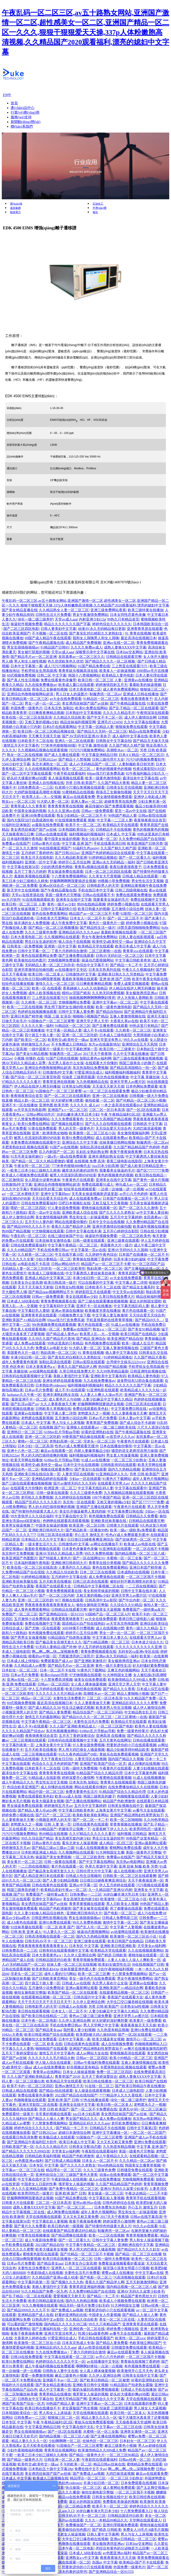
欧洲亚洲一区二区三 (60, 1488)
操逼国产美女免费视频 (53, 1857)
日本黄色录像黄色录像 (80, 1549)
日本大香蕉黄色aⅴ (41, 1367)
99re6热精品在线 (110, 2165)
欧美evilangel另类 (54, 1675)
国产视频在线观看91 (67, 1124)
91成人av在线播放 (125, 1324)
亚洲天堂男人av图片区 (127, 1082)
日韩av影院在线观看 (88, 1362)
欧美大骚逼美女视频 (48, 1801)
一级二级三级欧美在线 (118, 1427)
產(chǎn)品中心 (23, 108)
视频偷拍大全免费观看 (39, 2039)
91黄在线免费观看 (42, 1128)
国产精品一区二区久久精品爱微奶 (38, 1161)
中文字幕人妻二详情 (131, 1282)
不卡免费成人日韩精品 (69, 1044)
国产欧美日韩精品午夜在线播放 (140, 2086)
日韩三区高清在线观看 (143, 1404)
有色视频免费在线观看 (102, 1343)
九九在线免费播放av (41, 685)
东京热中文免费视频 (18, 1553)
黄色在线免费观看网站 (49, 913)
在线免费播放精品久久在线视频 (133, 1787)
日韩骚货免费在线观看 (135, 2170)
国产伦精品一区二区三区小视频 (141, 1100)
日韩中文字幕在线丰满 (83, 1231)
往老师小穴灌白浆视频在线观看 (80, 787)
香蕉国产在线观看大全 (53, 1586)
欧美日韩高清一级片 (60, 1282)
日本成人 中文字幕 (121, 834)
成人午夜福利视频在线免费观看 (50, 2366)
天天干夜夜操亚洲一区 (145, 1880)
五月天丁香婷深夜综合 (76, 1735)
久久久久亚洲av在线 (63, 811)
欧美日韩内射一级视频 (65, 2226)
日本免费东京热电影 (110, 2207)
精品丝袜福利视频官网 (78, 722)
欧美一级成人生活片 (138, 1343)
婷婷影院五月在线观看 (93, 1292)
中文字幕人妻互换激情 (110, 1315)
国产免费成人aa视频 (67, 2310)
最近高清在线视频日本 (138, 638)
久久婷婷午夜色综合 (101, 1254)
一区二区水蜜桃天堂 (23, 1194)
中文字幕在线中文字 (71, 1516)
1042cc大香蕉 (12, 2034)
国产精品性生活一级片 (97, 927)
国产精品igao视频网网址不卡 (51, 1292)
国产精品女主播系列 (138, 1287)
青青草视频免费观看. (89, 1960)
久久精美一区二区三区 (39, 1002)
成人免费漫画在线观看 (106, 1577)
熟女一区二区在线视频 (25, 755)
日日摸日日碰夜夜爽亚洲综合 (90, 1539)
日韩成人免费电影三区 (120, 1918)
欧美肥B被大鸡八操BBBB (96, 2034)
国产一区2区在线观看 (143, 1110)
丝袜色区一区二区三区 (100, 2441)
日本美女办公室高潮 (26, 1282)
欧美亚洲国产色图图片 (19, 1558)
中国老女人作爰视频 (105, 2315)
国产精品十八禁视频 (74, 759)
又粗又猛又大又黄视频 (110, 1203)
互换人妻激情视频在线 (127, 1016)
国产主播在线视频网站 (83, 1801)
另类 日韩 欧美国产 (80, 783)
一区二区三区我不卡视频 (145, 1577)
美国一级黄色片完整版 (63, 895)
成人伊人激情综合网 (140, 717)
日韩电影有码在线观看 (118, 1465)
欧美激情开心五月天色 (135, 2371)
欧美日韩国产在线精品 (138, 1334)
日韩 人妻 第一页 (57, 1824)
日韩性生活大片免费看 (53, 615)
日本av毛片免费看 (39, 1390)
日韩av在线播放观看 (51, 834)
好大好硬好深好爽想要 (110, 2020)
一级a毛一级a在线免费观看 (65, 1156)
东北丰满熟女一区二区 (49, 764)
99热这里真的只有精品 (65, 1343)
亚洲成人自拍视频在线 (46, 783)
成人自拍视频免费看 (117, 2044)
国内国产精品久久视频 (126, 1759)
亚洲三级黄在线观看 (123, 1240)
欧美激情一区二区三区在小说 (92, 1133)
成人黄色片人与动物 (65, 1399)
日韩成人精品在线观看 (140, 876)
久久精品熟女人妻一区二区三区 (64, 610)
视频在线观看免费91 (57, 1469)
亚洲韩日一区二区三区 (25, 1432)
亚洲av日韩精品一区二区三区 (133, 2539)
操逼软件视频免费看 (26, 624)
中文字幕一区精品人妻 (96, 727)
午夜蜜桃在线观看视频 (113, 1778)
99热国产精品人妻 (122, 815)
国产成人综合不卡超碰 (137, 1423)
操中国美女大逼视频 (105, 1609)
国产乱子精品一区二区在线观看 (134, 708)
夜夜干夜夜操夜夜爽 (126, 1152)
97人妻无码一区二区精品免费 (67, 2506)
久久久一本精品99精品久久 (106, 2520)
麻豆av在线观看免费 (79, 797)
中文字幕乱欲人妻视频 (106, 2198)
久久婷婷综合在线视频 (72, 1497)
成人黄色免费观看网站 (120, 689)
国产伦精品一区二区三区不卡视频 (87, 2254)
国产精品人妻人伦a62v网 (37, 1810)
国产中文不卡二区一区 (104, 717)
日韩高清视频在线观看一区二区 (50, 1936)
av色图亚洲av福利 (29, 2161)
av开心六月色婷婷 (133, 1194)
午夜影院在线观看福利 (99, 2151)
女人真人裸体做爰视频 (88, 1684)
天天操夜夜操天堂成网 (133, 2422)
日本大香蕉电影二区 (85, 689)
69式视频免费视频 (21, 675)
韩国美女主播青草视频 (143, 2165)
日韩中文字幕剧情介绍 (58, 909)
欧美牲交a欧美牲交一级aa (112, 941)
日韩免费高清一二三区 (35, 787)
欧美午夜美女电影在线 (150, 979)
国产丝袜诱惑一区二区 (133, 1539)
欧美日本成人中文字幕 (133, 946)
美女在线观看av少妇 (81, 1296)
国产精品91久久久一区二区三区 (87, 1717)
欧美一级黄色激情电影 (103, 778)
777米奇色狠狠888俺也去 (70, 1166)
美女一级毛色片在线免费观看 (92, 1978)
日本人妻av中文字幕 (134, 1418)
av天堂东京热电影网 (30, 1110)
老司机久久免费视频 (37, 1497)
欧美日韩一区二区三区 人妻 (100, 680)
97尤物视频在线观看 (48, 1231)
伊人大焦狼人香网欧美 (135, 998)
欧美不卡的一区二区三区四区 (30, 2086)
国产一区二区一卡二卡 (90, 1820)
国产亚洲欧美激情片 (90, 1661)
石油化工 (98, 203)
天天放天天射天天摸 (108, 1086)
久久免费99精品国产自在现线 (142, 839)
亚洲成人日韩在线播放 (141, 694)
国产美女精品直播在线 (19, 610)
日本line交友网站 (129, 652)
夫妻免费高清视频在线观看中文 (35, 1142)
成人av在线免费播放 (49, 2067)
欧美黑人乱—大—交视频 (41, 797)
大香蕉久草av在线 (124, 1021)
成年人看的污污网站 (60, 1974)
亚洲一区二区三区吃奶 (80, 1035)
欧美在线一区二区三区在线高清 (27, 717)
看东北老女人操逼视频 (80, 1843)
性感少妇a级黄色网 (93, 2333)
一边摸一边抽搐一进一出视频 (121, 1189)
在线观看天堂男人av (113, 1483)
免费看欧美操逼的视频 (120, 2501)
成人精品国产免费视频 (83, 643)
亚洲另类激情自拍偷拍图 (33, 970)
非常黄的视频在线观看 (53, 2114)
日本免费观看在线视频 (138, 2483)
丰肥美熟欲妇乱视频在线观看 (25, 1147)
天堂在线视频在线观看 (43, 2217)
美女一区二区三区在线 (117, 2319)
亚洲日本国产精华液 (26, 1016)
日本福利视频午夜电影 (25, 839)
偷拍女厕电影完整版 (92, 1605)
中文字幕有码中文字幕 (57, 1306)
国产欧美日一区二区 (30, 1040)
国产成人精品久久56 (44, 1707)
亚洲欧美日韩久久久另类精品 (121, 974)
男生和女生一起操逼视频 (88, 1217)
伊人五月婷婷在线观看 (96, 1647)
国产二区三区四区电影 (21, 629)
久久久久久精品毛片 (119, 713)
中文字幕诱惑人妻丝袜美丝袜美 (90, 1273)
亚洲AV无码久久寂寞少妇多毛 (124, 2189)
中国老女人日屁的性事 (39, 2184)
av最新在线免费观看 (48, 825)
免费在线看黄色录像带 (58, 680)
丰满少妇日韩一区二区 (90, 1278)
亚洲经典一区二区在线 (87, 2329)
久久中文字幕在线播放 (141, 722)
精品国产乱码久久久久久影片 (38, 1502)
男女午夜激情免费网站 (90, 615)
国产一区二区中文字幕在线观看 (27, 773)
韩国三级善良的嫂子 (99, 1796)
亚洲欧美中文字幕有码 (108, 1376)
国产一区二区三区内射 (56, 1595)
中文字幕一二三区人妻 (114, 820)
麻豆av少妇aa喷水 (16, 1918)
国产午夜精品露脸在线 (46, 643)
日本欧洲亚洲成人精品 (39, 1852)
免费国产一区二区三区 (19, 1614)
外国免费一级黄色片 (26, 708)
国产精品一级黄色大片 (87, 2455)
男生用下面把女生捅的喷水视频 (69, 1007)
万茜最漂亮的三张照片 (76, 1656)
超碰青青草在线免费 (120, 801)
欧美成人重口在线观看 (76, 685)
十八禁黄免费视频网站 (69, 876)
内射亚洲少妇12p (92, 619)
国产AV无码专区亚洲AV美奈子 (86, 736)
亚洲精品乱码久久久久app (78, 932)
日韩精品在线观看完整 (124, 657)
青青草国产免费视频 (102, 1423)
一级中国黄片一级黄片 (46, 1049)
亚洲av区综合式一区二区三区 (62, 885)
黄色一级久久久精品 (142, 1628)
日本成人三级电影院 (115, 1035)
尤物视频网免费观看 (64, 960)
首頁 (14, 103)
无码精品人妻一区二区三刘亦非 (50, 965)
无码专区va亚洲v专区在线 (138, 1651)
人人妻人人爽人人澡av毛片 (101, 1395)
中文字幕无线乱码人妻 (131, 1306)
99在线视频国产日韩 (148, 1964)
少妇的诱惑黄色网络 (57, 867)
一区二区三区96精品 (122, 2455)
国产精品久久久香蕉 (119, 1689)
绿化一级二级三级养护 (35, 619)
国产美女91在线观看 (90, 1469)
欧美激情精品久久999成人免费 (132, 1679)
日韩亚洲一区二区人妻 (62, 2459)
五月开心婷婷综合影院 (120, 1231)
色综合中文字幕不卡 (92, 965)
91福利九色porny (86, 848)
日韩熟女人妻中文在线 (60, 2371)
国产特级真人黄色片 (55, 1558)
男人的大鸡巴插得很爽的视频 (44, 1455)
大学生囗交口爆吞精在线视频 (129, 2002)
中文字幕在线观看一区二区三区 (69, 2357)
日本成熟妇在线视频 (133, 1572)
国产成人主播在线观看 (62, 755)
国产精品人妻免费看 (55, 1712)
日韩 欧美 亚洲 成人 (26, 1932)
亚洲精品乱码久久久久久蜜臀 (135, 1703)
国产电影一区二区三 (120, 1913)
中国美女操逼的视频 (30, 811)
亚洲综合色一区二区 (23, 1469)
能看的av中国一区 (42, 1656)
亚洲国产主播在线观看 (94, 1507)
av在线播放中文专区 (71, 970)
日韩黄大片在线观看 (122, 1525)
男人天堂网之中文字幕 (101, 2025)
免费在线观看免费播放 (133, 895)
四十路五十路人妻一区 (42, 1035)
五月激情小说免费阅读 (32, 1619)
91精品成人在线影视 (44, 1778)
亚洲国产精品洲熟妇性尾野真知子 (136, 1815)
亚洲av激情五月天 (69, 2086)
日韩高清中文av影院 (101, 1600)
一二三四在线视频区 (141, 1586)
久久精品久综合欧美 (69, 717)
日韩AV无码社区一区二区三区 (119, 955)
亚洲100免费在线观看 (38, 815)
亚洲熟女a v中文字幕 (81, 2558)
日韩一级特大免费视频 (80, 1768)
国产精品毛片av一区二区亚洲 (33, 657)
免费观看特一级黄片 (18, 2114)
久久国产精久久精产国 (127, 745)
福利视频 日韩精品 (132, 1834)
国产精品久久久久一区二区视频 (110, 661)
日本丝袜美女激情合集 (53, 1240)
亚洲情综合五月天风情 (139, 1044)
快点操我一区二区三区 (83, 2487)
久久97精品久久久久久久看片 (92, 1834)
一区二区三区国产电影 (115, 1726)
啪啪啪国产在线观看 (51, 2048)
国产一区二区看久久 (135, 857)
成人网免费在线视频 (63, 2212)
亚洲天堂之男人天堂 (92, 1021)
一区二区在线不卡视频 (150, 1549)
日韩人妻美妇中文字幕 (58, 629)
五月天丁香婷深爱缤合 (19, 2053)
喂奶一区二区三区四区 (28, 1208)
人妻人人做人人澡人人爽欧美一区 (134, 1960)
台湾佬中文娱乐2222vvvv (125, 1362)
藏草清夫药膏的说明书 (80, 1170)
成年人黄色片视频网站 (150, 1479)
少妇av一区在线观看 (85, 1479)
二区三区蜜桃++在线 (105, 951)
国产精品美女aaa (48, 2030)
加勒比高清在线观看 (96, 1147)
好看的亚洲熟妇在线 (97, 1432)
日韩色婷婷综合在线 (118, 2203)
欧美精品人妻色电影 (118, 675)
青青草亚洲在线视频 (59, 1082)
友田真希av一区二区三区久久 (81, 657)
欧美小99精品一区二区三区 (131, 2058)
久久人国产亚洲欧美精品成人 (72, 1726)
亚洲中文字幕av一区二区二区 (115, 1002)
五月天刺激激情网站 (142, 2282)
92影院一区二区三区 (136, 913)
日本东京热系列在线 (104, 970)
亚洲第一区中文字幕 (41, 862)
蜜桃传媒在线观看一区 (99, 1208)
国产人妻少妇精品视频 (60, 1880)
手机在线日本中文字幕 (96, 890)
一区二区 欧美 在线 (47, 2044)
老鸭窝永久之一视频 (94, 1413)
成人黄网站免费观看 (119, 2487)
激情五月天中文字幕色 (21, 745)
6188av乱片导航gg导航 (61, 1432)
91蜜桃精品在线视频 (78, 792)
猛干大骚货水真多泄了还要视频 (143, 2417)
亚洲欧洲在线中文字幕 (135, 2245)
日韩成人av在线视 (76, 1983)
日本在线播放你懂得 (116, 1446)
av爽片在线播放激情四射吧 (145, 2048)
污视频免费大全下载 (74, 1315)
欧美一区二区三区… (78, 769)
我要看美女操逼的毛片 (111, 899)
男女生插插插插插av (23, 647)
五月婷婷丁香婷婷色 (37, 853)
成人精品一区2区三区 (116, 1843)
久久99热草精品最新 (112, 1371)
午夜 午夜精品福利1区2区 (121, 1114)
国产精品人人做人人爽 (46, 2118)
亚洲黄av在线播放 (138, 680)
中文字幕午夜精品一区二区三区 (73, 1245)
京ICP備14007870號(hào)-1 (120, 582)
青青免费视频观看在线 (58, 1301)
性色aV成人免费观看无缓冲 (76, 1446)
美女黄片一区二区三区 (25, 1862)
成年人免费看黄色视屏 (19, 1362)
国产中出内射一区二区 (136, 1600)
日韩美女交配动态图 (85, 2147)
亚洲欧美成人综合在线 (80, 1212)
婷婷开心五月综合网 (74, 862)
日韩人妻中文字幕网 (103, 2534)
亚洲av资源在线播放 (67, 1310)
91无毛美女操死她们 (26, 1156)
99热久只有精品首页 (123, 619)
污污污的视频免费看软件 (145, 759)
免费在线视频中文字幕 (148, 899)
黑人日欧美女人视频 (122, 1904)
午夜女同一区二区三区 (32, 1166)
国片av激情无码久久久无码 (74, 1483)
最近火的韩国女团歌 (145, 1301)
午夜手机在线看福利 (69, 773)
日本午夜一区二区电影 (39, 2020)
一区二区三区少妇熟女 (129, 1460)
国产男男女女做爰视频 (28, 1637)
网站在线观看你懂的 (71, 1222)
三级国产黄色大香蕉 (81, 2175)
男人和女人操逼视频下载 (149, 2240)
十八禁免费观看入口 (136, 2511)
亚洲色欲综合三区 (49, 2175)
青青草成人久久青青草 (28, 806)
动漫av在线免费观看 (115, 2175)
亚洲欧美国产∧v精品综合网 (24, 1320)
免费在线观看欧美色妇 (91, 1409)
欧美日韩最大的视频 (94, 909)
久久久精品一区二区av (137, 2161)
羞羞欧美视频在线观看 (32, 876)
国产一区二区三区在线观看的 (67, 1096)
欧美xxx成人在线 (68, 1796)
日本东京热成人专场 (78, 2343)
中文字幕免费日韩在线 (129, 1409)
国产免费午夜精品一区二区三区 (73, 2189)
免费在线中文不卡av (90, 2469)
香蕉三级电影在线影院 (124, 1161)
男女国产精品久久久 (81, 2118)
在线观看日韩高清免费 (19, 2137)
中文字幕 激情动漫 (92, 745)
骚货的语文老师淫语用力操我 (134, 1451)
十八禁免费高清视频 (57, 1679)
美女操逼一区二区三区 (105, 2193)
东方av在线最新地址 (104, 1044)
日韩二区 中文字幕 (51, 675)
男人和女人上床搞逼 (55, 2413)
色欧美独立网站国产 (145, 2343)
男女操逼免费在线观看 (65, 871)
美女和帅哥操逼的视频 (101, 1591)
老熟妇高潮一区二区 (65, 1441)
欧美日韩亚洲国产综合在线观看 (49, 2034)
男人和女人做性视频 (30, 661)
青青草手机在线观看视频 (145, 2198)
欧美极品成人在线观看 (57, 2137)
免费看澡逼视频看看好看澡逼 (121, 2263)
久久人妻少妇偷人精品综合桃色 (39, 1913)
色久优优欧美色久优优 (65, 661)
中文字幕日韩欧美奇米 (133, 960)
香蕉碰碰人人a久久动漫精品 (85, 988)
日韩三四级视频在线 (131, 890)
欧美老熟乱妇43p (45, 1969)
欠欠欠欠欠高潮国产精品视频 (108, 1119)
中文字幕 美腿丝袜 (145, 1077)
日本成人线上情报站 (23, 1661)
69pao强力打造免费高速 (105, 773)
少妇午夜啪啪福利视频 (115, 1969)
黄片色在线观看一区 (138, 1310)
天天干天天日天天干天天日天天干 (44, 2002)
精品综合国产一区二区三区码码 (97, 1712)
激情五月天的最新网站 (42, 1717)
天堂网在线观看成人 (145, 2520)
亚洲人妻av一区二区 (87, 801)
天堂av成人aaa (66, 619)
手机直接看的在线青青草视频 (109, 1320)
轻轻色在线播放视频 (18, 984)
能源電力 (15, 212)
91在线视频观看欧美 (38, 899)
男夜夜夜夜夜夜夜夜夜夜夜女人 (50, 1605)
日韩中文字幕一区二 (34, 951)
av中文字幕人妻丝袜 (152, 1212)
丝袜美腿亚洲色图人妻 (78, 1969)
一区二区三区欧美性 (69, 1268)
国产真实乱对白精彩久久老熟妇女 (96, 633)
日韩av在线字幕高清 (146, 2217)
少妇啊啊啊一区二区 (65, 2441)
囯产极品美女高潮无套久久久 (58, 1642)
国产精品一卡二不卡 (126, 965)
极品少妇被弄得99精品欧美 (127, 1750)
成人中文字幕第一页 (55, 2389)
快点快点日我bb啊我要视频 (39, 979)
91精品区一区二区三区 (101, 699)
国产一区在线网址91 (89, 1558)
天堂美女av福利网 (151, 1946)
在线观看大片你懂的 (101, 1063)
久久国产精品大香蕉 (114, 783)
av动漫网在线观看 (43, 1371)
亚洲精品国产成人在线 (35, 2315)
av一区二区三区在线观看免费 (106, 1091)
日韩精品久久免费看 (142, 1516)
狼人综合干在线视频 (74, 941)
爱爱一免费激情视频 (37, 2375)
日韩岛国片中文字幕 (89, 1997)
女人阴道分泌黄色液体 (42, 1180)
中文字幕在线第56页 (23, 867)
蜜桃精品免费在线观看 (144, 2464)
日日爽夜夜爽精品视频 (46, 713)
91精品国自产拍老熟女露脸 (69, 1637)
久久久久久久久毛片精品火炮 (58, 1693)
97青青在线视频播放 (34, 2235)
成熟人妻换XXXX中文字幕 (125, 647)
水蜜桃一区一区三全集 (124, 1558)
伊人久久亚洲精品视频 (29, 2189)
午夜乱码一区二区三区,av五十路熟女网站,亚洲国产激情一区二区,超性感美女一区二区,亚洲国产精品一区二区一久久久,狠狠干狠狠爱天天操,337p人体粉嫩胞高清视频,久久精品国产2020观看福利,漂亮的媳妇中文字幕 (85, 32)
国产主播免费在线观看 (76, 955)
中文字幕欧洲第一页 (81, 1049)
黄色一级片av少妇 (61, 904)
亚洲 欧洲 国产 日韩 (114, 979)
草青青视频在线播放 (126, 1824)
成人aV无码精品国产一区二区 (93, 764)
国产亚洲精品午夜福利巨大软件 (32, 2142)
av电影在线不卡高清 (33, 1264)
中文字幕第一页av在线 (88, 1250)
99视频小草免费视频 (114, 881)
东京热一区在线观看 (79, 1502)
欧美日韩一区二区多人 (46, 974)
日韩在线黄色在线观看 (90, 1824)
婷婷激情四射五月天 (112, 685)
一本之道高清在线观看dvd (121, 1105)
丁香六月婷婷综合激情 (69, 951)
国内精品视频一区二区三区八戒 (140, 1553)
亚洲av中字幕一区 (83, 1885)
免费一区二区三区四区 (114, 2072)
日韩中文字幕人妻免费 (76, 1012)
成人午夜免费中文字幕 (69, 923)
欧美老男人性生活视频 (113, 1707)
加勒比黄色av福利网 (95, 1058)
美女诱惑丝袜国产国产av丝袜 (85, 703)
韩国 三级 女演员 (57, 1016)
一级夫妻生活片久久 (41, 1544)
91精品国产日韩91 (55, 647)
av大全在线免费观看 (65, 699)
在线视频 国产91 (52, 1427)
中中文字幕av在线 (149, 2273)
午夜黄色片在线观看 (78, 1180)
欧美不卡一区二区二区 (83, 825)
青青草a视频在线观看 (91, 867)
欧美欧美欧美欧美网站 (90, 1815)
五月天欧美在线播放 (55, 1581)
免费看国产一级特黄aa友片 (143, 1609)
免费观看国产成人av (56, 1661)
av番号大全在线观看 (149, 1810)
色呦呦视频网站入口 (151, 2044)
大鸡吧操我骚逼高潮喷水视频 (37, 792)
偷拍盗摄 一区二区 (99, 1100)
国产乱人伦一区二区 (92, 1927)
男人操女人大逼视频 (150, 2408)
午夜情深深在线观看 (152, 713)
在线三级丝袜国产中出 (65, 1236)
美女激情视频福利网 (133, 1133)
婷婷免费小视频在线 (123, 904)
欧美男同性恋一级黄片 (147, 1829)
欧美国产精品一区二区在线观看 (73, 1992)
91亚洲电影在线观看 (103, 1390)
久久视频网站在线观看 (62, 937)
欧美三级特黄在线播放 (145, 610)
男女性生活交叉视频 (147, 881)
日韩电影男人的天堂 (103, 885)
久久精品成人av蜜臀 (30, 1665)
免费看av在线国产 (16, 843)
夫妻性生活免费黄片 (69, 1698)
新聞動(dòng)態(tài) (25, 122)
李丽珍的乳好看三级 (46, 1189)
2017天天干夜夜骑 (97, 1054)
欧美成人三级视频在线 (46, 1273)
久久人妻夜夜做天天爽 (58, 1404)
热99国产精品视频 (16, 1231)
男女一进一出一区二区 (42, 703)
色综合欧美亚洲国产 (23, 1787)
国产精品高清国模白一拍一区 (133, 1068)
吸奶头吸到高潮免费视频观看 (96, 2389)
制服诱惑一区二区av (105, 694)
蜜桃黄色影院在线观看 (40, 2254)
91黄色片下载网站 (116, 1479)
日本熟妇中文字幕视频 (83, 713)
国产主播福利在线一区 (142, 1268)
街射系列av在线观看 (67, 2520)
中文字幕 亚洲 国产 (77, 843)
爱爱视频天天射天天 (69, 2296)
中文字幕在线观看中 (131, 1488)
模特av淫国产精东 (76, 993)
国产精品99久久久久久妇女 (138, 2249)
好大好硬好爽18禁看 (67, 1100)
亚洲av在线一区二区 (119, 643)
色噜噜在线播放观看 (74, 2544)
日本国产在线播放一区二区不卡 (128, 1198)
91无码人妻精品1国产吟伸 (55, 1647)
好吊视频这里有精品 (83, 2067)
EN (5, 95)
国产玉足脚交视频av (152, 2487)
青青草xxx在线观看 (138, 951)
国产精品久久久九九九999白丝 (26, 2151)
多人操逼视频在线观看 (66, 778)
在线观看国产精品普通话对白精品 (69, 2231)
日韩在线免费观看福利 (39, 1203)
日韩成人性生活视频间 (83, 1876)
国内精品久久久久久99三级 (65, 2324)
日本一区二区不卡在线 (57, 1670)
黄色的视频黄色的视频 (113, 769)
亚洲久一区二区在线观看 (74, 741)
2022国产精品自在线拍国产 (76, 2095)
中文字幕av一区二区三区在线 (119, 2427)
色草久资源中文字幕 (101, 1866)
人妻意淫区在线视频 (78, 1474)
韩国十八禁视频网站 (84, 675)
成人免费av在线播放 (115, 2118)
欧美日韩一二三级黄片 (117, 1049)
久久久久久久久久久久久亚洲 (138, 1647)
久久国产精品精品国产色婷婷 (136, 1147)
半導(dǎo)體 (99, 208)
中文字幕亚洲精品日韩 (99, 755)
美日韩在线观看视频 (34, 2011)
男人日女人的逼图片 (72, 694)
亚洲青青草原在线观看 (145, 629)
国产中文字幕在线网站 (96, 1862)
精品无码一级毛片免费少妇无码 (84, 2305)
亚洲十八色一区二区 (23, 1451)
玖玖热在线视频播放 (113, 1077)
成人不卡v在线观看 (98, 1030)
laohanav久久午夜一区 (24, 1395)
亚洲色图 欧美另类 (53, 1105)
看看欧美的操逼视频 (145, 685)
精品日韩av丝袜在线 (109, 2464)
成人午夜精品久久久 (18, 1782)
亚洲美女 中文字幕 (148, 1890)
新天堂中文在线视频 (23, 890)
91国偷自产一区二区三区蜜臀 (51, 1021)
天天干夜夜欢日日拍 (57, 1759)
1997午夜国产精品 (106, 1497)
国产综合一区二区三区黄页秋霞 (35, 1077)
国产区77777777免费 (152, 1170)
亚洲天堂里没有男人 (106, 1040)
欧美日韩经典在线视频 (83, 1689)
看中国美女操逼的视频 (62, 839)
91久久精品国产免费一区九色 (44, 2291)
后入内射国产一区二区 (56, 1152)
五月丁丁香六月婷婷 (30, 871)
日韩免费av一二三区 (86, 1894)
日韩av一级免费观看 (97, 811)
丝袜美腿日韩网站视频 (117, 1142)
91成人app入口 (62, 2511)
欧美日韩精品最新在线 (46, 2301)
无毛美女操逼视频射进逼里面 (94, 1194)
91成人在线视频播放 (149, 1778)
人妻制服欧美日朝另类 (136, 764)
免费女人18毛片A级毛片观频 (145, 2530)
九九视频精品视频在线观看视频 (42, 750)
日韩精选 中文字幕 (147, 1124)
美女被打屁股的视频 (34, 652)
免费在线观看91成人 (97, 1184)
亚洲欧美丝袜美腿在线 (109, 1521)
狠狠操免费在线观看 (131, 727)
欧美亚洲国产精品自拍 (125, 1338)
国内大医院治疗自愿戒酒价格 (30, 820)
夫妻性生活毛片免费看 (91, 1721)
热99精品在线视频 (24, 1759)
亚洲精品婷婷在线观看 (49, 1479)
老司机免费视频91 (125, 2123)
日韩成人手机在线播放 (138, 2389)
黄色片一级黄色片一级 (106, 923)
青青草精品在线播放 (55, 2394)
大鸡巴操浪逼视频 (147, 1128)
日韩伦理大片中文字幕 (94, 1871)
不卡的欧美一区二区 (76, 2464)
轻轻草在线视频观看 (80, 1189)
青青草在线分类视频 (105, 1563)
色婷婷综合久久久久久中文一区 (60, 2361)
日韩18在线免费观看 (26, 2357)
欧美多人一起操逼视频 (117, 671)
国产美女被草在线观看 (90, 1908)
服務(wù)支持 (21, 117)
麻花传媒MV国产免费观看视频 (109, 806)
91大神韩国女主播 (117, 1675)
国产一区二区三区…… (74, 2207)
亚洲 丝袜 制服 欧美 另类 (138, 1866)
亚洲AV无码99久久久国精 (128, 1250)
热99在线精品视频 (91, 904)
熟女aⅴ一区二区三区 (18, 801)
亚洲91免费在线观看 (55, 1922)
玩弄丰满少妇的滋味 (130, 1259)
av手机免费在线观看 (18, 2245)
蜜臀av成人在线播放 (117, 2273)
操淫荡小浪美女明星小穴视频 (126, 2268)
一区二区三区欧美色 (135, 1236)
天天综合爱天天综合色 (113, 1128)
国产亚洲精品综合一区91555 (61, 1614)
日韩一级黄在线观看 (89, 1240)
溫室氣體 (15, 208)
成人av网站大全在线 (92, 2053)
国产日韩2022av (44, 759)
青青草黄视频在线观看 (87, 1904)
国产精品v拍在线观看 (56, 2090)
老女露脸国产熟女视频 (80, 2408)
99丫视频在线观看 (69, 1600)
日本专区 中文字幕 (83, 1946)
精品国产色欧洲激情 (119, 1801)
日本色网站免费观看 (142, 1086)
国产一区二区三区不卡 (125, 918)
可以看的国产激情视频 (25, 2324)
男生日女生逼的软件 (41, 941)
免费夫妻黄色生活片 (81, 1792)
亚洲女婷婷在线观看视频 (62, 1381)
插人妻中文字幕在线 (121, 1353)
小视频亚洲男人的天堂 (19, 1712)
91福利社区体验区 (16, 825)
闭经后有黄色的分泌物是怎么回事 (122, 2548)
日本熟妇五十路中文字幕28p (50, 2469)
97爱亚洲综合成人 (88, 1072)
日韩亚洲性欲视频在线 (148, 1371)
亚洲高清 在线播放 (110, 1735)
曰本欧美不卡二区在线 (35, 741)
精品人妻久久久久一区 (99, 2417)
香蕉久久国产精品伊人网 (70, 1226)
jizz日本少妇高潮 (105, 1166)
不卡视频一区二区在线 (49, 633)
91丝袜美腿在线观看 (26, 1927)
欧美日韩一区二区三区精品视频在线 (46, 731)
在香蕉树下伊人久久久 (110, 1829)
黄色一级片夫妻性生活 (113, 1665)
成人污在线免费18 (151, 1913)
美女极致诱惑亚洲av (141, 993)
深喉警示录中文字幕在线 (94, 652)
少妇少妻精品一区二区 (53, 1259)
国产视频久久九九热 (67, 2282)
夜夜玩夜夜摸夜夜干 (136, 699)
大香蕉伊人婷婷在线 (30, 2338)
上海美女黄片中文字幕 (53, 1745)
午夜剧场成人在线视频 (69, 2179)
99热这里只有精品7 (144, 1026)
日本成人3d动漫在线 (23, 1301)
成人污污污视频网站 (60, 666)
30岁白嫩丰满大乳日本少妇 (77, 1114)
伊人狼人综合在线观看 (53, 2062)
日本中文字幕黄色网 (140, 1773)
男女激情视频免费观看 (114, 797)
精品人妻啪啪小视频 (133, 1693)
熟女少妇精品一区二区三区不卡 (81, 815)
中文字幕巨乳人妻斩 (34, 1310)
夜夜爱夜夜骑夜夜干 (67, 1619)
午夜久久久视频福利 (138, 970)
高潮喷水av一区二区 (122, 750)
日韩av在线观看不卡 (98, 895)
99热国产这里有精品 (142, 1838)
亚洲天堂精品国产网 (71, 2399)
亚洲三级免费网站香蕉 (108, 610)
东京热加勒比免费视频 (90, 1068)
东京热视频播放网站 (62, 1731)
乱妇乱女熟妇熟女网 (92, 1152)
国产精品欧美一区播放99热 (86, 1530)
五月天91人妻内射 (39, 1222)
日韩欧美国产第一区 (18, 2147)
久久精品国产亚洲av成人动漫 (55, 2277)
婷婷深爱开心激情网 (78, 1778)
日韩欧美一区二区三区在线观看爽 (129, 1876)
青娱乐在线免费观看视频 (118, 1754)
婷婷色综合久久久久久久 (111, 624)
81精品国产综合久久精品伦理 (99, 1773)
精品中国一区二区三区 (46, 1792)
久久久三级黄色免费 (41, 932)
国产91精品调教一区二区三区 (106, 1642)
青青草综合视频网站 (60, 2450)
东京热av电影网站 (130, 1862)
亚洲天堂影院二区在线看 (38, 2104)
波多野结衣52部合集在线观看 (140, 1381)
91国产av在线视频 (64, 1147)
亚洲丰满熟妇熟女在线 (106, 1156)
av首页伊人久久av (120, 1437)
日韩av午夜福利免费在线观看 (96, 2062)
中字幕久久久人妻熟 (18, 2048)
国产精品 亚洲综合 (91, 1338)
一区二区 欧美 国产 (59, 1927)
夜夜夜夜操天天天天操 (138, 2025)
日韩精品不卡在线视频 (113, 829)
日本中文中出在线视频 (106, 1222)
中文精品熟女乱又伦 (140, 1712)
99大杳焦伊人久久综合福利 (31, 1516)
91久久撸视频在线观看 (40, 2305)
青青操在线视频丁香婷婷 (92, 1259)
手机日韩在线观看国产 (96, 2338)
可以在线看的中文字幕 (96, 1282)
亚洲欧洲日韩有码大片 (46, 1530)
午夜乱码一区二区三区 (28, 1236)
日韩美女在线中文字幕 (140, 2375)
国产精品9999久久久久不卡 (28, 1226)
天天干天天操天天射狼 (35, 1287)
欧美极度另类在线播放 (102, 1310)
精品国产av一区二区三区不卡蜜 (94, 913)
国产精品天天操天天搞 (151, 741)
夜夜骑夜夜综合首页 (150, 820)
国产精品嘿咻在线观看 (69, 2235)
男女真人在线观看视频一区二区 (35, 1329)
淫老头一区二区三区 (99, 1441)
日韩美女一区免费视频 (25, 946)
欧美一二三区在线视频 (25, 1007)
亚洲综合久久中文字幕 (80, 1142)
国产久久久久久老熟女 (117, 1212)
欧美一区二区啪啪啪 (126, 1820)
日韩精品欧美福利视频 (42, 2156)
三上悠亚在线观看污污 (130, 666)
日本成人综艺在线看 (152, 1689)
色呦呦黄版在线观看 (133, 1796)
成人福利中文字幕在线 (130, 736)
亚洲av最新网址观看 (150, 1843)
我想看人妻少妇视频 (79, 2030)
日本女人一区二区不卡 (88, 918)
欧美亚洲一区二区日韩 (87, 1525)
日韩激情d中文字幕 (80, 974)
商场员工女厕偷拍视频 (49, 689)
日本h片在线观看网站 (59, 727)
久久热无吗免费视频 (108, 993)
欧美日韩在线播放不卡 (42, 2408)
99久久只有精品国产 (105, 2324)
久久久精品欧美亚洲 (71, 857)
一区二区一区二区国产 (148, 2133)
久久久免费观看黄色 (67, 1119)
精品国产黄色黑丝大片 (138, 2296)
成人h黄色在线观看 (22, 1922)
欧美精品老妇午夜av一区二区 (64, 1890)
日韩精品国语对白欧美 (53, 1960)
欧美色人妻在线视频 (151, 1726)
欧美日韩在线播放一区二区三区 (108, 2081)
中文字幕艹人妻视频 (126, 1927)
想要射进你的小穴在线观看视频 (131, 1745)
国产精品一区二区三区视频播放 (53, 927)
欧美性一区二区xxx (130, 2338)
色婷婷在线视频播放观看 (37, 1012)
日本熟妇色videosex (50, 1385)
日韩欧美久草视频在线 (53, 1409)
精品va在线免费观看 (145, 731)
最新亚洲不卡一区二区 (29, 1399)
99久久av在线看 (135, 1040)
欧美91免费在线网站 (91, 708)
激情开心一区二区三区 (143, 2039)
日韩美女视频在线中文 (125, 1806)
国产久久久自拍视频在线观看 (108, 1124)
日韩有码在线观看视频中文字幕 (27, 1376)
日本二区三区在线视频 (97, 1572)
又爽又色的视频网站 (123, 1670)
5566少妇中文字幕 (16, 764)
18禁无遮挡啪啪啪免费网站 (138, 927)
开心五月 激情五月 (89, 1535)
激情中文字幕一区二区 (120, 1922)
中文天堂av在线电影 (128, 1292)
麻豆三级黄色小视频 (71, 2375)
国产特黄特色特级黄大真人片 (34, 1511)
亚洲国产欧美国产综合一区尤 (103, 1764)
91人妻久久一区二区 (59, 1932)
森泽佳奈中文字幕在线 (140, 778)
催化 (95, 212)
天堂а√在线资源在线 (28, 895)
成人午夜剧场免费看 (41, 2240)
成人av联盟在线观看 (94, 2347)
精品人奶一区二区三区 (32, 1100)
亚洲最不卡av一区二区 (60, 2380)
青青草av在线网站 (47, 2072)
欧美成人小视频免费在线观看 (25, 1175)
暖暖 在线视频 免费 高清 (85, 1161)
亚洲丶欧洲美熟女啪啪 (49, 1133)
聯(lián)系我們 (22, 126)
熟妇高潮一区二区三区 (104, 1268)
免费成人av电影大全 (51, 1348)
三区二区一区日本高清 (107, 1110)
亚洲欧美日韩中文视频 (90, 2385)
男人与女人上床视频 (68, 1423)
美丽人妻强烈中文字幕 (71, 1376)
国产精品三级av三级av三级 (53, 1848)
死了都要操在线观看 (126, 1908)
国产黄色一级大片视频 (151, 1180)
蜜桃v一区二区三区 (33, 1441)
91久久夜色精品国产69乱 (78, 1754)
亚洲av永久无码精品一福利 (113, 862)
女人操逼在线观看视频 (92, 2090)
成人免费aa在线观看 (30, 1343)
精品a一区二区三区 (36, 1698)
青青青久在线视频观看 (118, 1782)
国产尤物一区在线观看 (42, 1628)
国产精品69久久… (149, 1320)
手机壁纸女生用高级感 (39, 671)
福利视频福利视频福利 (87, 834)
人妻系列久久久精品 (74, 1567)
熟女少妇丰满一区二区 (99, 839)
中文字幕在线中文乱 (78, 2427)
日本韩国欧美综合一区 (151, 624)
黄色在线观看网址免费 (39, 955)
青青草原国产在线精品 (136, 1273)
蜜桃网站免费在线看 (125, 1848)
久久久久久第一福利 (37, 1026)
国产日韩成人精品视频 (62, 2161)
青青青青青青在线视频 (65, 806)
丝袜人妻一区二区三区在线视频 (72, 1964)
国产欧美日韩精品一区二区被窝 (105, 2380)
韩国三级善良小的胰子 (137, 1063)
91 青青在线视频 (138, 633)
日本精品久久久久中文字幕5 (43, 1539)
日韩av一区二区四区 (53, 1684)
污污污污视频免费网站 (87, 750)
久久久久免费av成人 (86, 647)
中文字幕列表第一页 (18, 1745)
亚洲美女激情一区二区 (138, 2431)
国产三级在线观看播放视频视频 (138, 1058)
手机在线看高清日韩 (110, 843)
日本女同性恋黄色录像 (128, 615)
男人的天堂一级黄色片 (76, 1128)
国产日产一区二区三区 (53, 1815)
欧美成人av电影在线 (140, 1544)
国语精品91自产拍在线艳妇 (83, 1623)
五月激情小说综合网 (127, 909)
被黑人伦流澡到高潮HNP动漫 (37, 1138)
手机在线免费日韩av (53, 1250)
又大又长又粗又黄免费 (114, 2142)
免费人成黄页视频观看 (131, 984)
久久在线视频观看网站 (42, 769)
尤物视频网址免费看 (74, 1002)
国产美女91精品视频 (32, 1054)
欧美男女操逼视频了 (23, 909)
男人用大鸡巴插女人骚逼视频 (81, 1750)
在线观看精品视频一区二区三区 (124, 1992)
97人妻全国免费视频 (64, 1208)
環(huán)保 (16, 203)
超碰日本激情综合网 (74, 2133)
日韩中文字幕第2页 (142, 2128)
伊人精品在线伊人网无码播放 (132, 988)
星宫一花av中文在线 (131, 811)
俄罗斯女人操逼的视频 (76, 2184)
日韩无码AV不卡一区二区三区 (48, 1941)
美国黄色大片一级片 (116, 1245)
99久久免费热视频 (98, 1553)
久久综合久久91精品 (126, 1605)
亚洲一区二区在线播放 (110, 1096)
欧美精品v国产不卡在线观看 (141, 2562)
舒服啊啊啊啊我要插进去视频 (73, 881)
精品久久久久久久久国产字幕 (67, 624)
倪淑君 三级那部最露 (78, 1077)
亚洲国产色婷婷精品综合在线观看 (108, 853)
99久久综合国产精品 (37, 1838)
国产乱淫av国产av (24, 1404)
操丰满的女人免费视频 (32, 923)
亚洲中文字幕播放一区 (110, 2133)
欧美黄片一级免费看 (145, 2020)
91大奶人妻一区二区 (53, 801)
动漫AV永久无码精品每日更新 (101, 629)
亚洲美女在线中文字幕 (74, 899)
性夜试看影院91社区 (149, 769)
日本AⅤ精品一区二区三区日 (141, 755)
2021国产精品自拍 (49, 2245)
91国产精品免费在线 (94, 666)
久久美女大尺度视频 (105, 876)
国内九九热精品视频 (124, 1469)
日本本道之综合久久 (147, 1642)
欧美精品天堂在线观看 (120, 825)
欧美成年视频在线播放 (151, 1226)
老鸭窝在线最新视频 (37, 1418)
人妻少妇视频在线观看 (151, 1768)
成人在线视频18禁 (110, 1628)
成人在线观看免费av (111, 1138)
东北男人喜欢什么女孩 (66, 1063)
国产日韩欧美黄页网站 (49, 1978)
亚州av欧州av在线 (87, 2203)
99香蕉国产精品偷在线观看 (83, 1437)
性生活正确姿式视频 (78, 1707)
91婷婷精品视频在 (103, 857)
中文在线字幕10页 (69, 1254)
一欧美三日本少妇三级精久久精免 (33, 1170)
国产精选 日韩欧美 (112, 1955)
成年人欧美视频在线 (44, 993)
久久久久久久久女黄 (18, 1259)
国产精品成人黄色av (62, 1334)
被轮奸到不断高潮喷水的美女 (133, 1581)
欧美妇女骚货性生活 (114, 1964)
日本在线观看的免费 (140, 2403)
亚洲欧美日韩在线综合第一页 (37, 1474)
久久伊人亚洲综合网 (80, 1955)
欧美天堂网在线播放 (26, 1460)
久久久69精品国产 (21, 1250)
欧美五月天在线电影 (37, 857)
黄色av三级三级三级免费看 (90, 2016)
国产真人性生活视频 (23, 680)
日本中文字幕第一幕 (26, 666)
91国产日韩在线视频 (62, 1058)
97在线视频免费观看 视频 (75, 820)
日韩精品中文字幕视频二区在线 (98, 1586)
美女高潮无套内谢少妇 (72, 1838)
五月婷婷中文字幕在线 (69, 1577)
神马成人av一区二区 (131, 1184)
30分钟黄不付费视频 (78, 1628)
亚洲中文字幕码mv (55, 1194)
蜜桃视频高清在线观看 (127, 2053)
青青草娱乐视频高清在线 (78, 671)
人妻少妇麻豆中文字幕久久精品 (107, 1399)
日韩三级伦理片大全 (108, 759)
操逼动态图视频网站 (97, 960)
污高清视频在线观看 (129, 2277)
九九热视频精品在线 (92, 1082)
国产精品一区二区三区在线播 (138, 2254)
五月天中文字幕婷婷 (126, 1217)
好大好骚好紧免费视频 (150, 1665)
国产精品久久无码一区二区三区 (102, 731)
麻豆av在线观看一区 (56, 1451)
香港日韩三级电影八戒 (136, 1619)
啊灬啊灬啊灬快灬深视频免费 (55, 1651)
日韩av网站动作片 (40, 1114)
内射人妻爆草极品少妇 (92, 1451)
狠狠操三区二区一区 (64, 2417)
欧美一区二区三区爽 (94, 1974)
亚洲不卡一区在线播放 (19, 1105)
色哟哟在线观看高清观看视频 (66, 1521)
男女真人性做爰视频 (122, 1455)
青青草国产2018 (67, 2076)
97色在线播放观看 (94, 2100)
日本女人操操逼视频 (79, 2072)
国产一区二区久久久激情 (138, 1208)
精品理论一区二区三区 (63, 2170)
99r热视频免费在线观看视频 (54, 1324)
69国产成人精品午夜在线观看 (48, 638)
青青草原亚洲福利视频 (87, 2287)
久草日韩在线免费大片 (116, 1296)
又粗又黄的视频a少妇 (41, 722)
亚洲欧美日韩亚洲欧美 (118, 1946)
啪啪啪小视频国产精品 (90, 1016)
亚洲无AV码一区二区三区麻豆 (142, 2109)
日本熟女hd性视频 (76, 1086)
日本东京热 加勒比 (58, 708)
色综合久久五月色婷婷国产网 (55, 1764)
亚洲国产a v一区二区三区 (68, 1110)
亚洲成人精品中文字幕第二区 (48, 1278)
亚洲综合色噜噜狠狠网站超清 (30, 694)
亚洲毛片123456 (109, 722)
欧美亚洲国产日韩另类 (145, 843)
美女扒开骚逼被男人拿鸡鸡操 (82, 1511)
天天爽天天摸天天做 (44, 736)
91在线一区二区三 (99, 2086)
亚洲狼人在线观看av (82, 1427)
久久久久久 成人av (84, 1105)
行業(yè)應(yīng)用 (25, 112)
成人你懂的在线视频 (144, 1764)
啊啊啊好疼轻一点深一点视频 (99, 2366)
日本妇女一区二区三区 (20, 1670)
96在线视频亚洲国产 (55, 848)
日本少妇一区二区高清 (35, 1446)
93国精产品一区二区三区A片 (107, 1614)
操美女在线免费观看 (90, 1679)
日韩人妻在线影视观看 (137, 937)
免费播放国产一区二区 (83, 2525)
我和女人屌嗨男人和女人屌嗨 (96, 638)
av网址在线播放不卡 (106, 1544)
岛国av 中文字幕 (105, 2562)
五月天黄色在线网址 (115, 1740)
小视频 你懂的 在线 (29, 1058)
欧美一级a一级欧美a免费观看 (133, 1530)
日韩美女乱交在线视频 (124, 787)
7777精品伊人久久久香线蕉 (121, 2095)
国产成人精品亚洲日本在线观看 (39, 1876)
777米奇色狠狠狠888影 (58, 745)
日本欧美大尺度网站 (52, 918)
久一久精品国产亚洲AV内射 (110, 1890)
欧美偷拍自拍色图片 (30, 960)
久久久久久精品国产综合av (23, 1731)
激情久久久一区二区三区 (55, 984)
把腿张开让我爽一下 (74, 1829)
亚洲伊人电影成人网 (150, 797)
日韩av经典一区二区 (135, 2459)
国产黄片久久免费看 (30, 2226)
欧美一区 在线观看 (46, 988)
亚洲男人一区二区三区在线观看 (76, 2268)
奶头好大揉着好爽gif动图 (27, 778)
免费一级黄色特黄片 (133, 1731)
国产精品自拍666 (109, 1012)
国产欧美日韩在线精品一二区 (44, 2016)
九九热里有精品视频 (113, 2030)
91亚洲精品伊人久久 (112, 1474)
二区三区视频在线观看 (28, 1740)
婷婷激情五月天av (35, 1044)
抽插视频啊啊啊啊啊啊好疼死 (92, 998)
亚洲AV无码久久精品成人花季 (59, 1553)
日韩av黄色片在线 (46, 843)
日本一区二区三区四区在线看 (108, 871)
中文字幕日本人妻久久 (110, 1637)
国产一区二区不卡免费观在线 (94, 2109)
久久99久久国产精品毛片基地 (51, 1338)
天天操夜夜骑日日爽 (18, 834)
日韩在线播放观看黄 (149, 1740)
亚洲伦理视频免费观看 (120, 2525)
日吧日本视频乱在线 (74, 1203)
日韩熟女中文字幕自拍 (113, 741)
